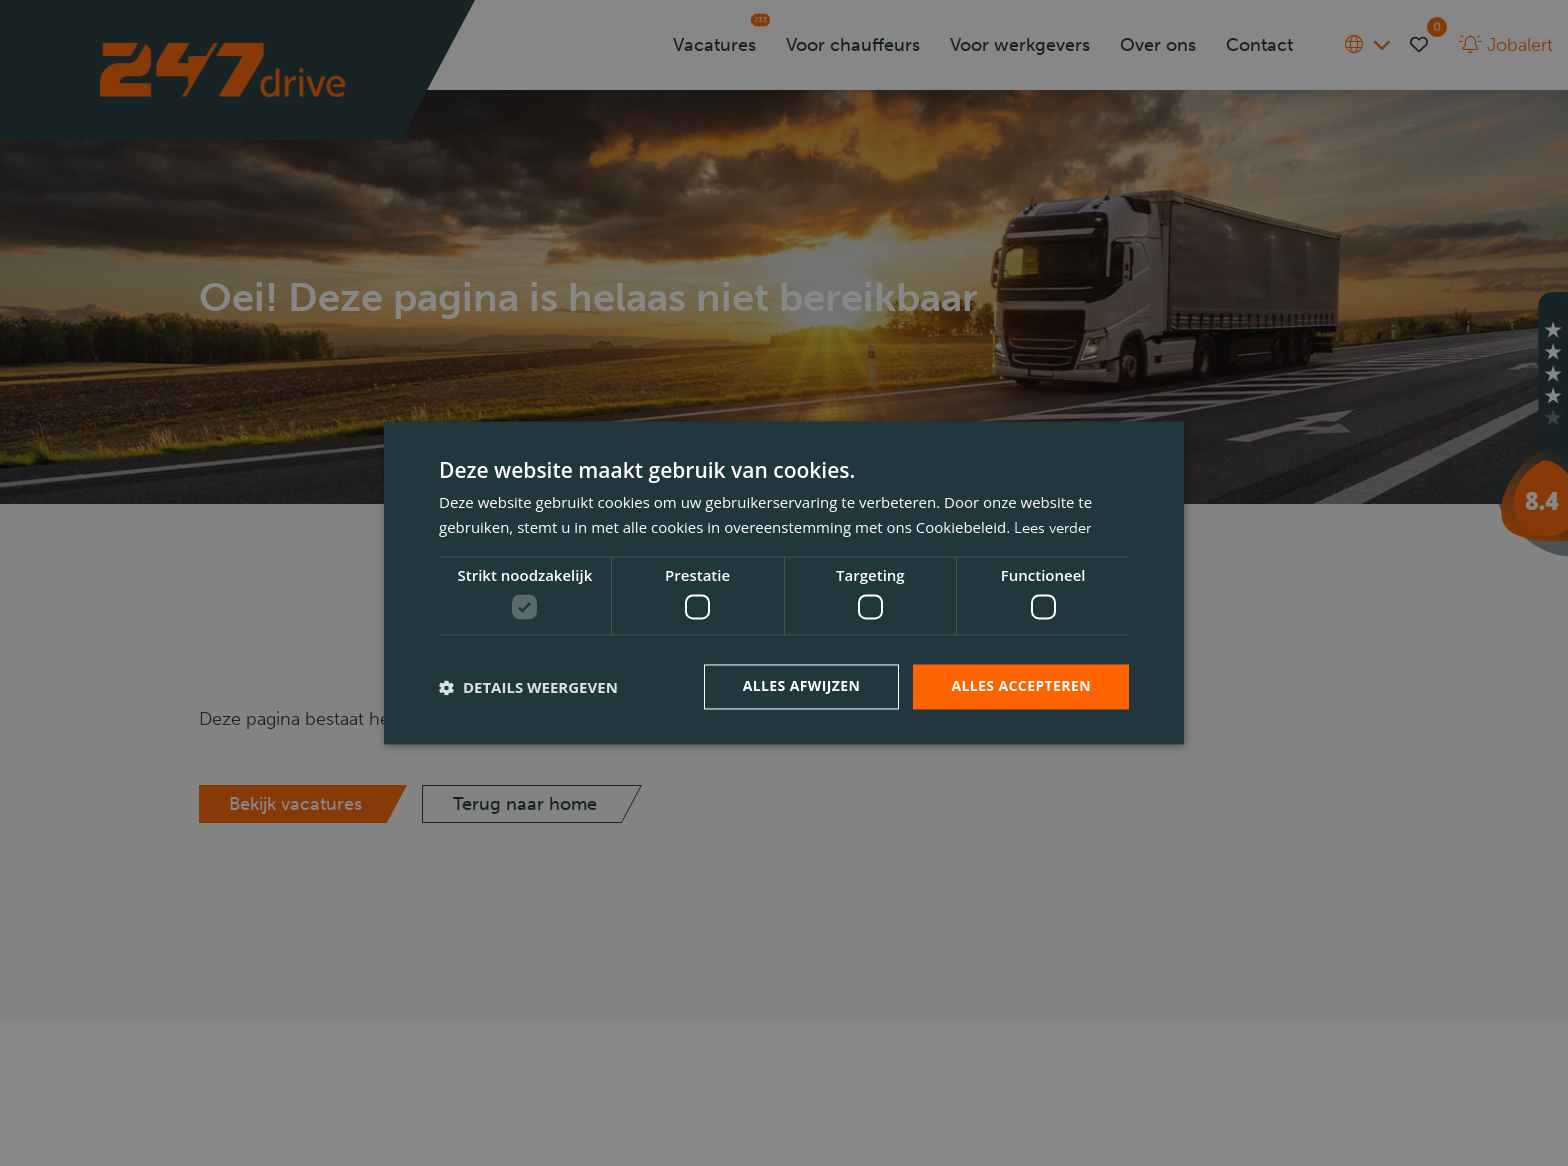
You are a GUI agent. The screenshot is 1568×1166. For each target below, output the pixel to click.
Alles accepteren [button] (1021, 686)
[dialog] (784, 583)
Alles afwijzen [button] (802, 686)
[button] (528, 687)
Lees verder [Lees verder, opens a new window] (1052, 529)
